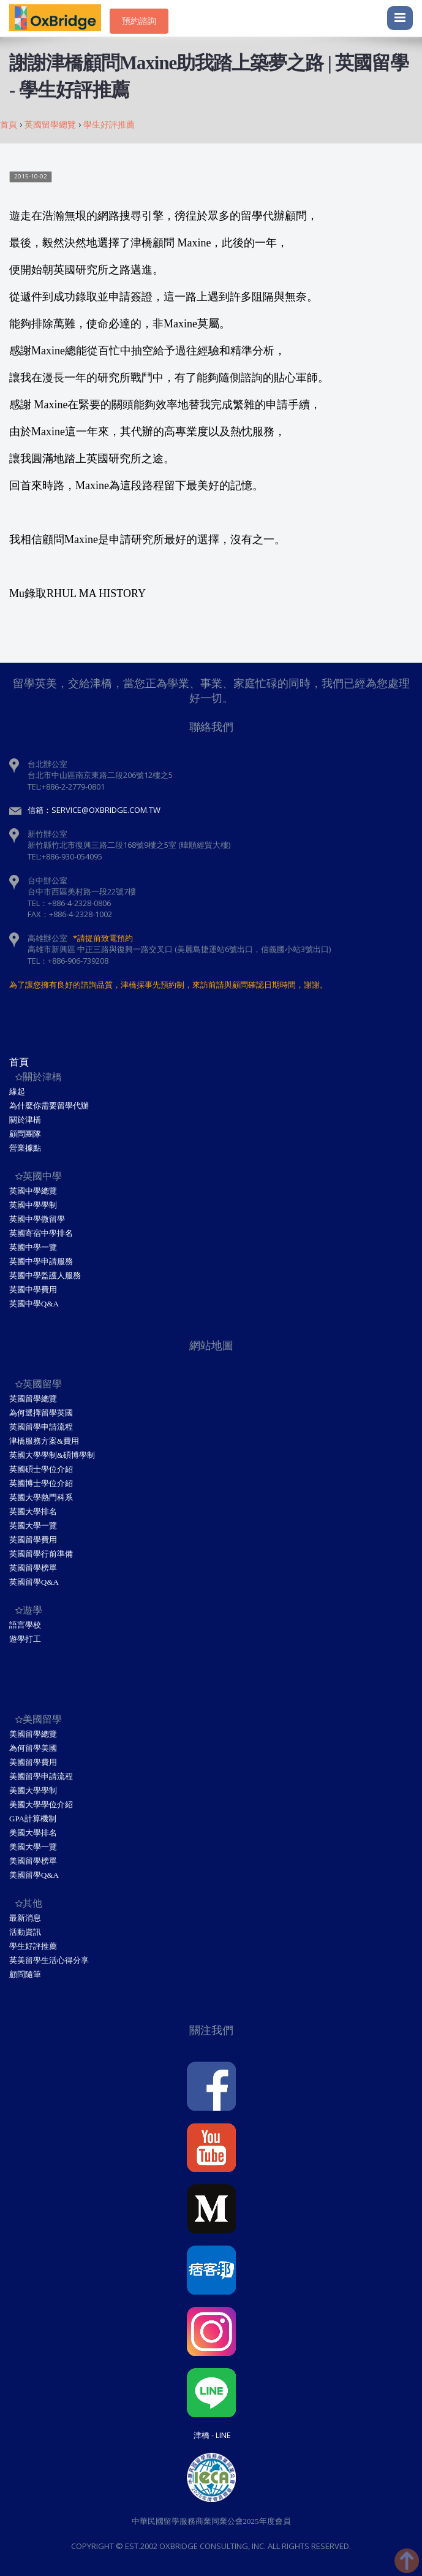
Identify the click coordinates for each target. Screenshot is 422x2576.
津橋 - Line (212, 2435)
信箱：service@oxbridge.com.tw (94, 809)
